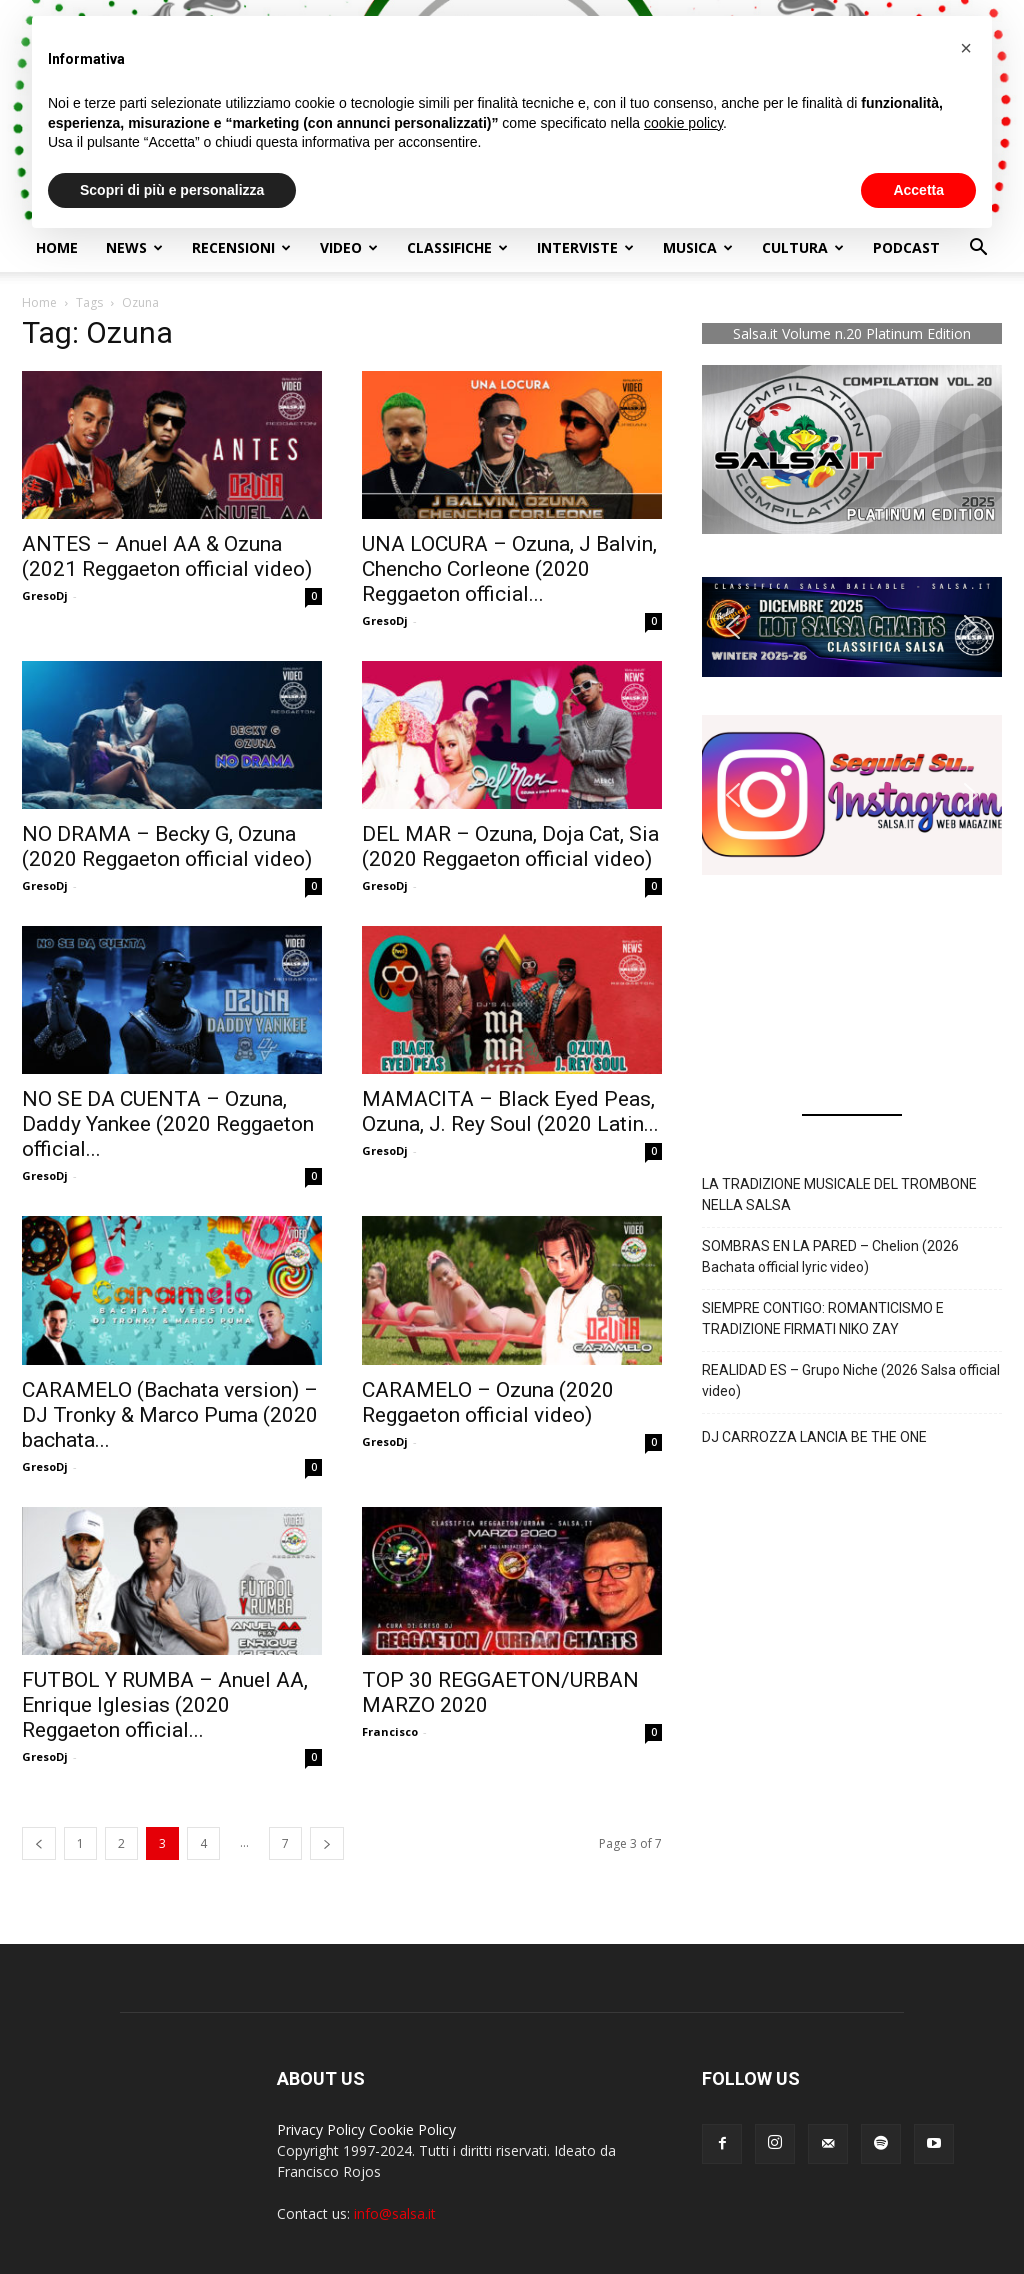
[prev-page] (39, 1843)
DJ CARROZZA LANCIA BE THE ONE (814, 1437)
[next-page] (327, 1843)
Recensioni (241, 247)
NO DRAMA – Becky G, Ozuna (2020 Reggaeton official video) (167, 846)
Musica (698, 247)
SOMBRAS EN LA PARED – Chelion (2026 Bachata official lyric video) (830, 1256)
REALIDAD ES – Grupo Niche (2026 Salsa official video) (851, 1380)
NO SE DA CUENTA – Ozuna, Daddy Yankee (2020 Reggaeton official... (168, 1124)
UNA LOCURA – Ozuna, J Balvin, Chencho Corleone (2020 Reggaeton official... (509, 569)
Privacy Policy (321, 2129)
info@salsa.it (395, 2213)
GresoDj (45, 595)
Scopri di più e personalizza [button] (172, 190)
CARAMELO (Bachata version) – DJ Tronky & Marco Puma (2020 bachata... (170, 1415)
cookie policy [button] (683, 123)
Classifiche (457, 247)
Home (57, 247)
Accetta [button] (918, 190)
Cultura (803, 247)
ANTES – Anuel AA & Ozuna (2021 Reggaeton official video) (167, 556)
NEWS (134, 247)
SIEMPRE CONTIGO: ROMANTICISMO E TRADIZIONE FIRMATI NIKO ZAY (823, 1318)
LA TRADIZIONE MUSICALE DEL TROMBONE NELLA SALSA (839, 1194)
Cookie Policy (412, 2129)
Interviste (585, 247)
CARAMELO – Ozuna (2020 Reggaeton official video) (488, 1402)
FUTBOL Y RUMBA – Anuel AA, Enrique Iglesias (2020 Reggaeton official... (165, 1705)
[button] (978, 249)
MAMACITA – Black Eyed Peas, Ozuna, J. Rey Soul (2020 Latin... (510, 1111)
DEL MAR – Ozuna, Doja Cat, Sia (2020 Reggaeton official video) (510, 846)
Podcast (906, 247)
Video (349, 247)
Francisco (390, 1731)
